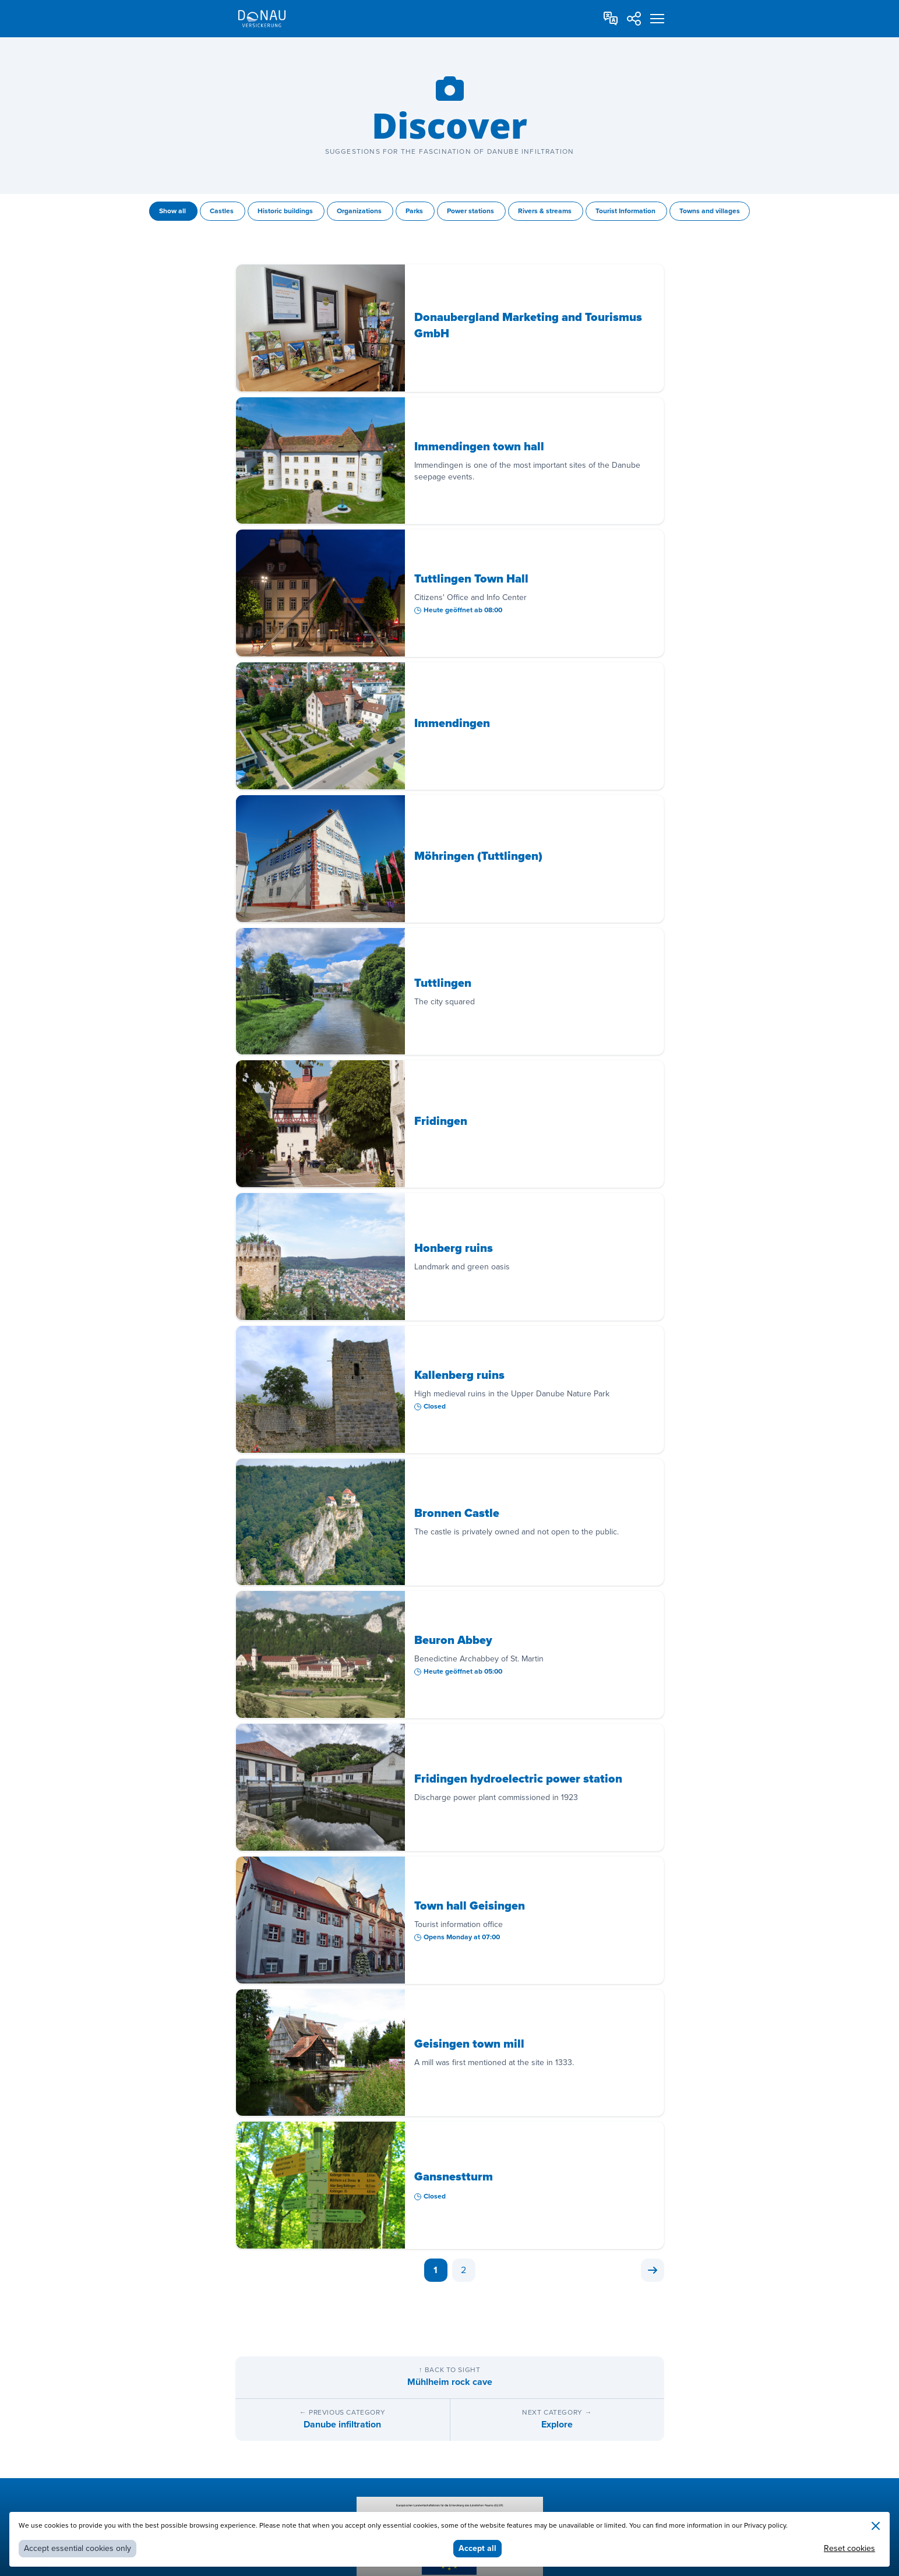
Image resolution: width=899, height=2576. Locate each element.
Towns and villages (709, 211)
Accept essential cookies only (77, 2548)
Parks (415, 211)
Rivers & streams (545, 211)
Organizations (360, 211)
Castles (222, 211)
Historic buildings (286, 211)
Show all (173, 211)
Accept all (477, 2548)
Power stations (471, 211)
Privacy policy (765, 2525)
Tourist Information (626, 211)
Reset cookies (849, 2548)
